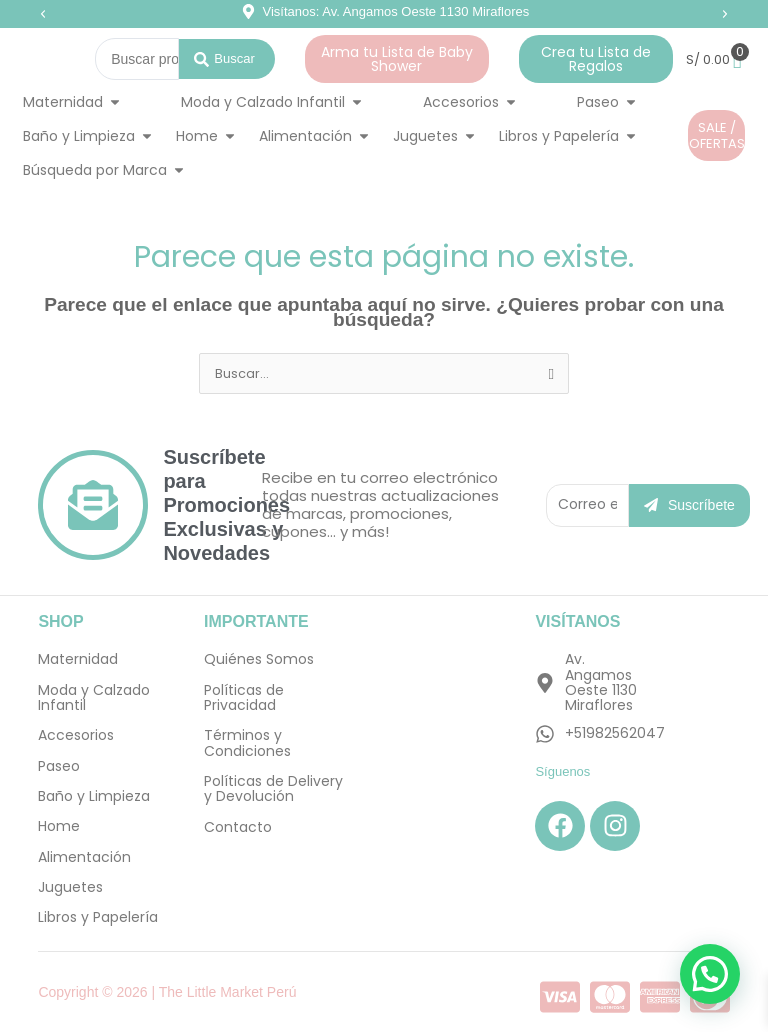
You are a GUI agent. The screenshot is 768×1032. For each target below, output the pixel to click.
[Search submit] (226, 59)
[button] (43, 14)
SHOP (60, 621)
